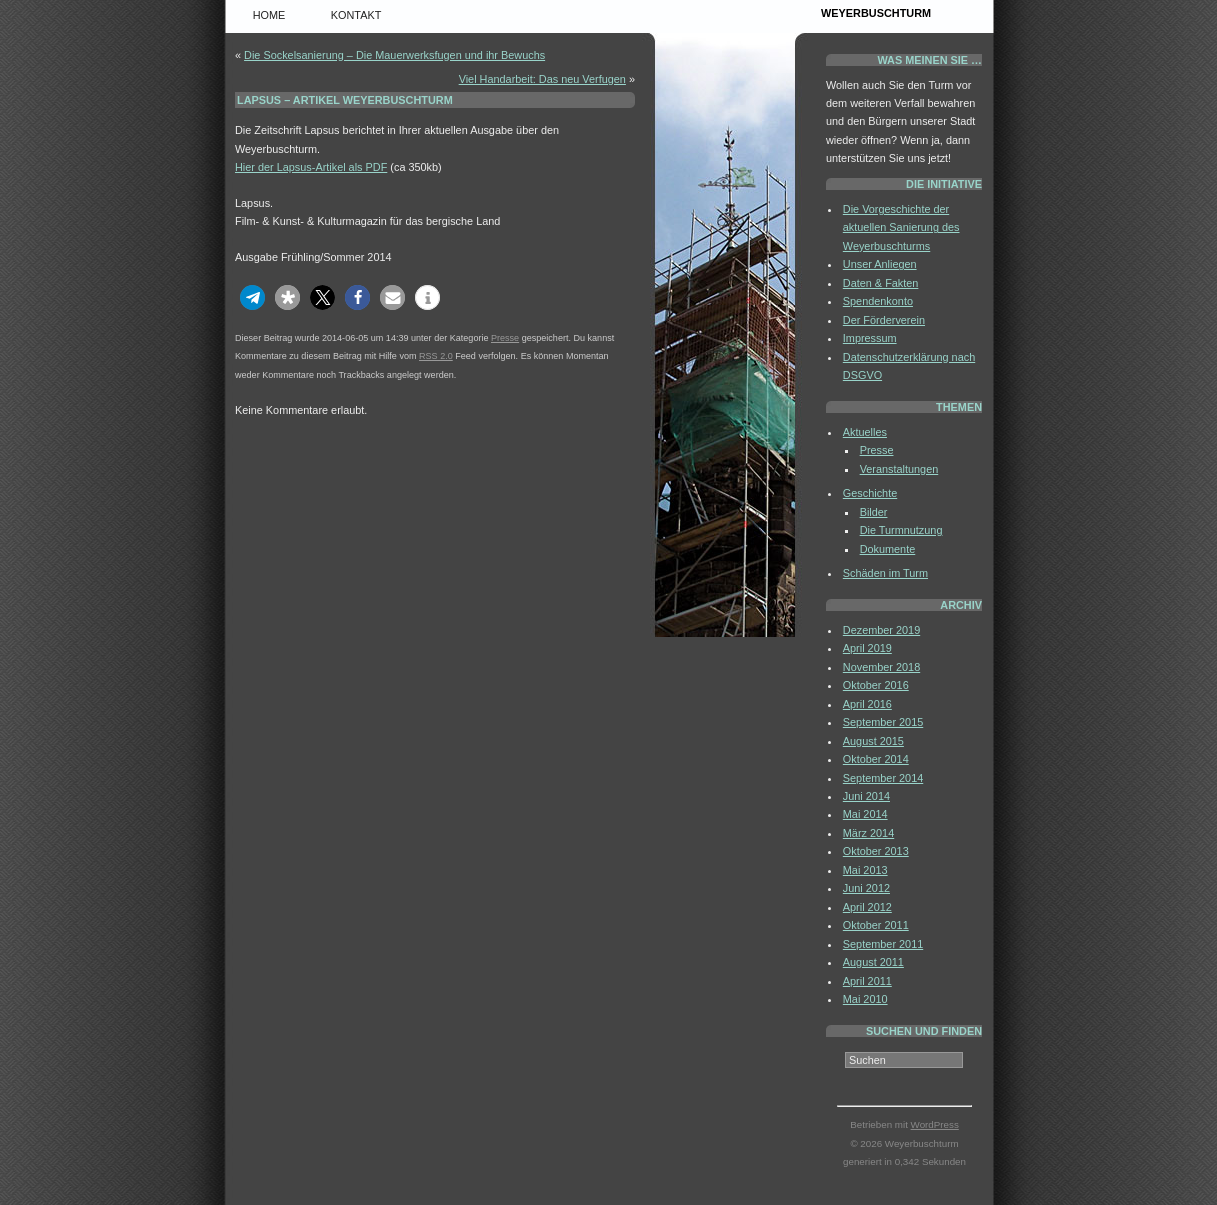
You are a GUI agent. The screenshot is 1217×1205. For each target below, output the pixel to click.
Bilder (874, 512)
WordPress (935, 1124)
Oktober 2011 (876, 925)
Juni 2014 (866, 796)
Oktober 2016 (876, 685)
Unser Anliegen (880, 264)
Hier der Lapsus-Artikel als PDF (311, 167)
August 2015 (873, 741)
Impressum (870, 338)
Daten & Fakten (881, 283)
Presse (505, 338)
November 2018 (881, 667)
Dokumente (888, 549)
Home (269, 15)
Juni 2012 (866, 888)
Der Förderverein (884, 320)
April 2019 (867, 648)
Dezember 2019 (881, 630)
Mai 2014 (865, 814)
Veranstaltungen (899, 469)
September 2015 (883, 722)
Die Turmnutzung (901, 530)
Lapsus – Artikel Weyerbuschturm (345, 100)
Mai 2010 (865, 999)
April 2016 (867, 704)
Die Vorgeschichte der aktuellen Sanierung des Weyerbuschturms (901, 227)
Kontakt (356, 15)
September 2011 (883, 944)
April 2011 (867, 981)
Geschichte (870, 493)
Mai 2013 (865, 870)
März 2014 (868, 833)
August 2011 (873, 962)
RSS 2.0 (436, 356)
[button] (252, 297)
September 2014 (883, 778)
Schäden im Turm (885, 573)
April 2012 (867, 907)
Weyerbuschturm (876, 13)
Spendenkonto (878, 301)
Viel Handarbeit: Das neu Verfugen (542, 79)
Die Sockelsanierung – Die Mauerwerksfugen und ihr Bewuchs (394, 55)
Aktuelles (865, 432)
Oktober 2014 (876, 759)
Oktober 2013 (876, 851)
